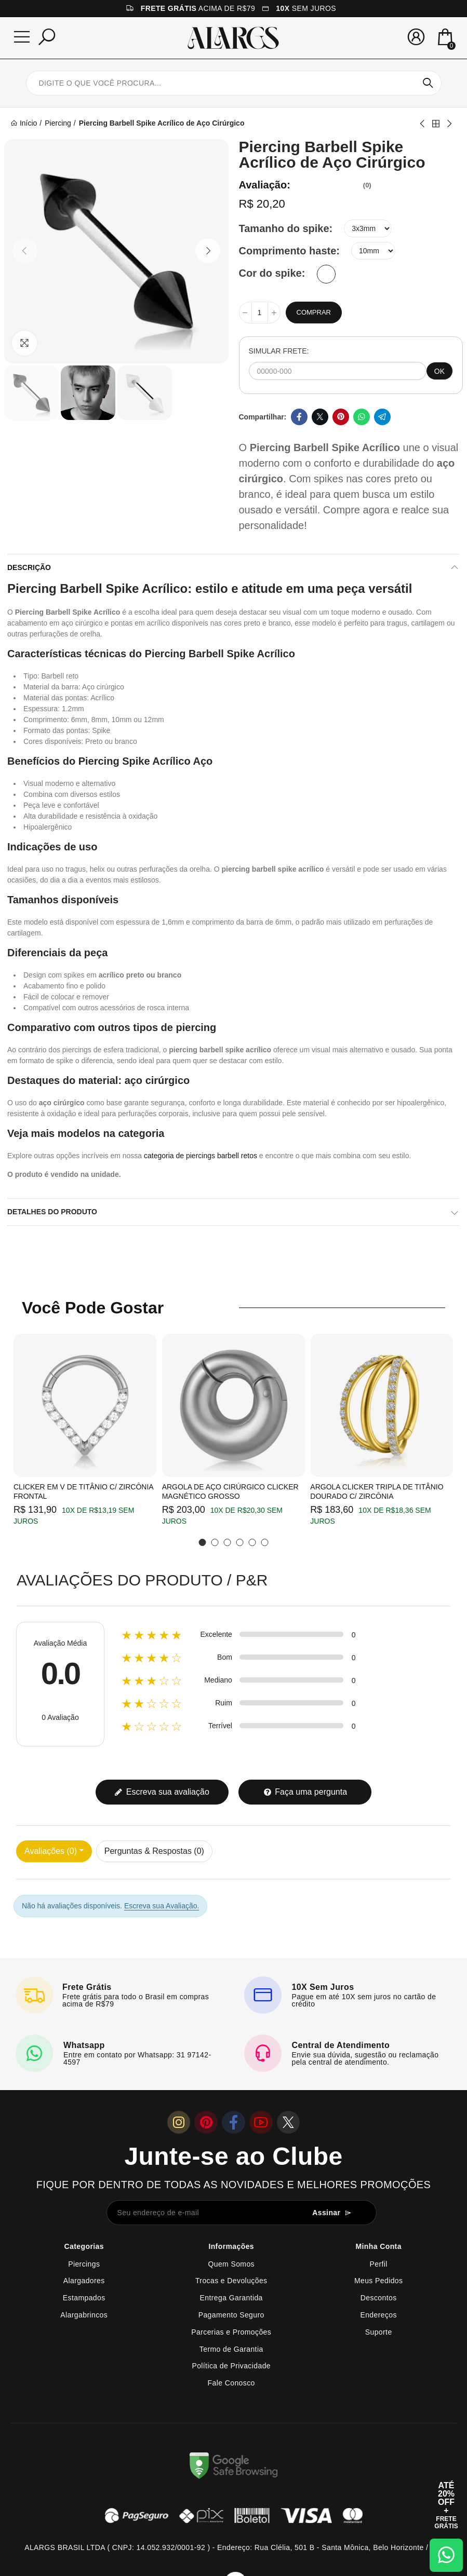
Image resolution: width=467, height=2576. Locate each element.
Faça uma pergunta (305, 1791)
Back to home (436, 123)
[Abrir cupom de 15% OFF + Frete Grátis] (446, 2505)
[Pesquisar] (46, 37)
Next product (449, 123)
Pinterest (340, 417)
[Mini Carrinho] (445, 38)
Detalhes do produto (52, 1212)
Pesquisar (428, 83)
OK (439, 371)
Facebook (299, 417)
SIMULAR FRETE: (279, 351)
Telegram (382, 417)
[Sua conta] (416, 37)
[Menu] (21, 37)
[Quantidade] (260, 312)
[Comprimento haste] (373, 251)
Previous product (423, 123)
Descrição (29, 567)
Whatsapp (361, 417)
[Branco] (326, 274)
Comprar (314, 312)
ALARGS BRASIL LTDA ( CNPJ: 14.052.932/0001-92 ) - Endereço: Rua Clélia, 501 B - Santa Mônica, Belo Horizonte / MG (233, 2547)
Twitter (320, 417)
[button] (24, 250)
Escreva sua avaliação (161, 1791)
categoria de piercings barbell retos (200, 1155)
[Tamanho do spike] (368, 228)
